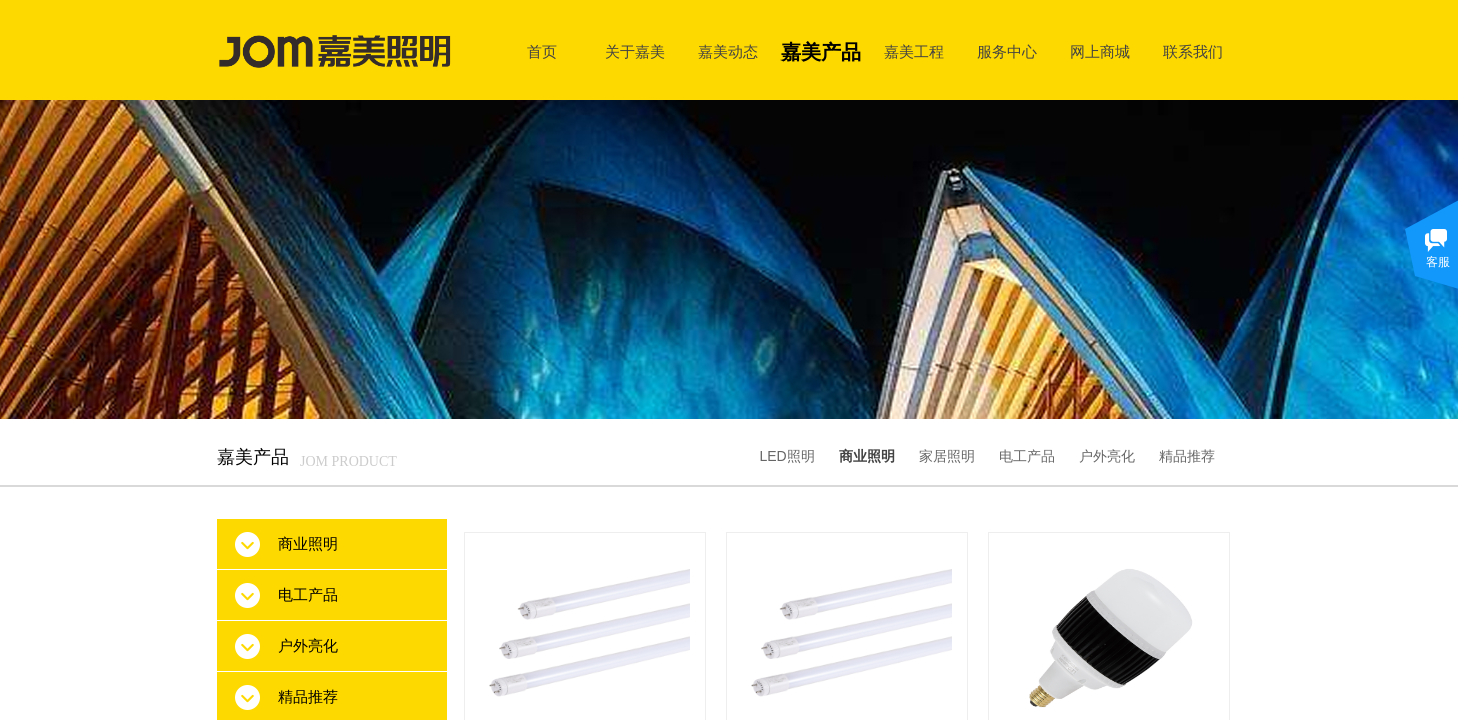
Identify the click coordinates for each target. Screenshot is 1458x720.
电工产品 (1027, 456)
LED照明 (786, 456)
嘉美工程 (914, 51)
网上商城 (1100, 51)
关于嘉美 (635, 51)
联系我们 (1193, 51)
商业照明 (867, 456)
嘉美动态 (728, 51)
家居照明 (947, 456)
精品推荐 (1187, 456)
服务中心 (1007, 51)
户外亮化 (1107, 456)
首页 (542, 51)
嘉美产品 (821, 52)
